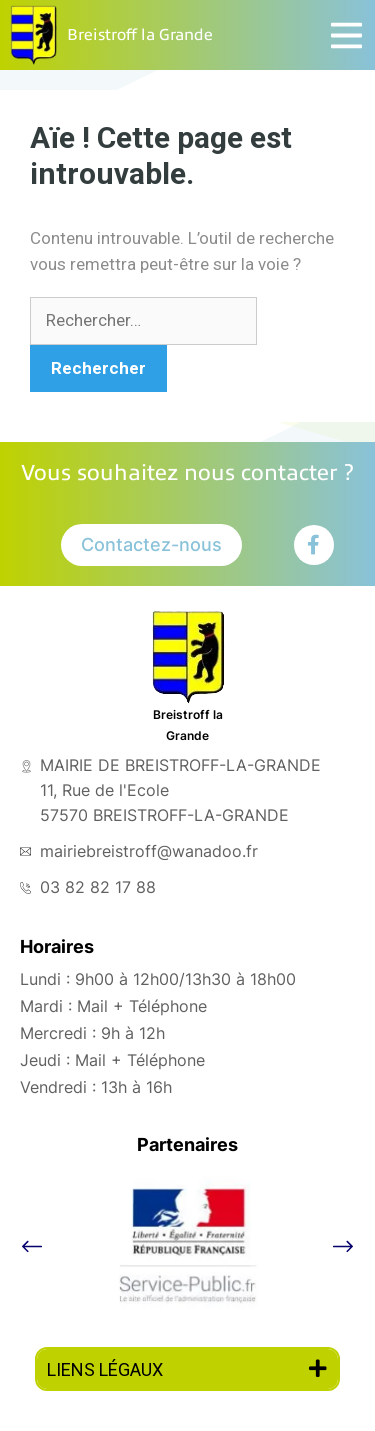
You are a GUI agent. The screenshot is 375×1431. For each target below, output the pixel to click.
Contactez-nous (151, 544)
